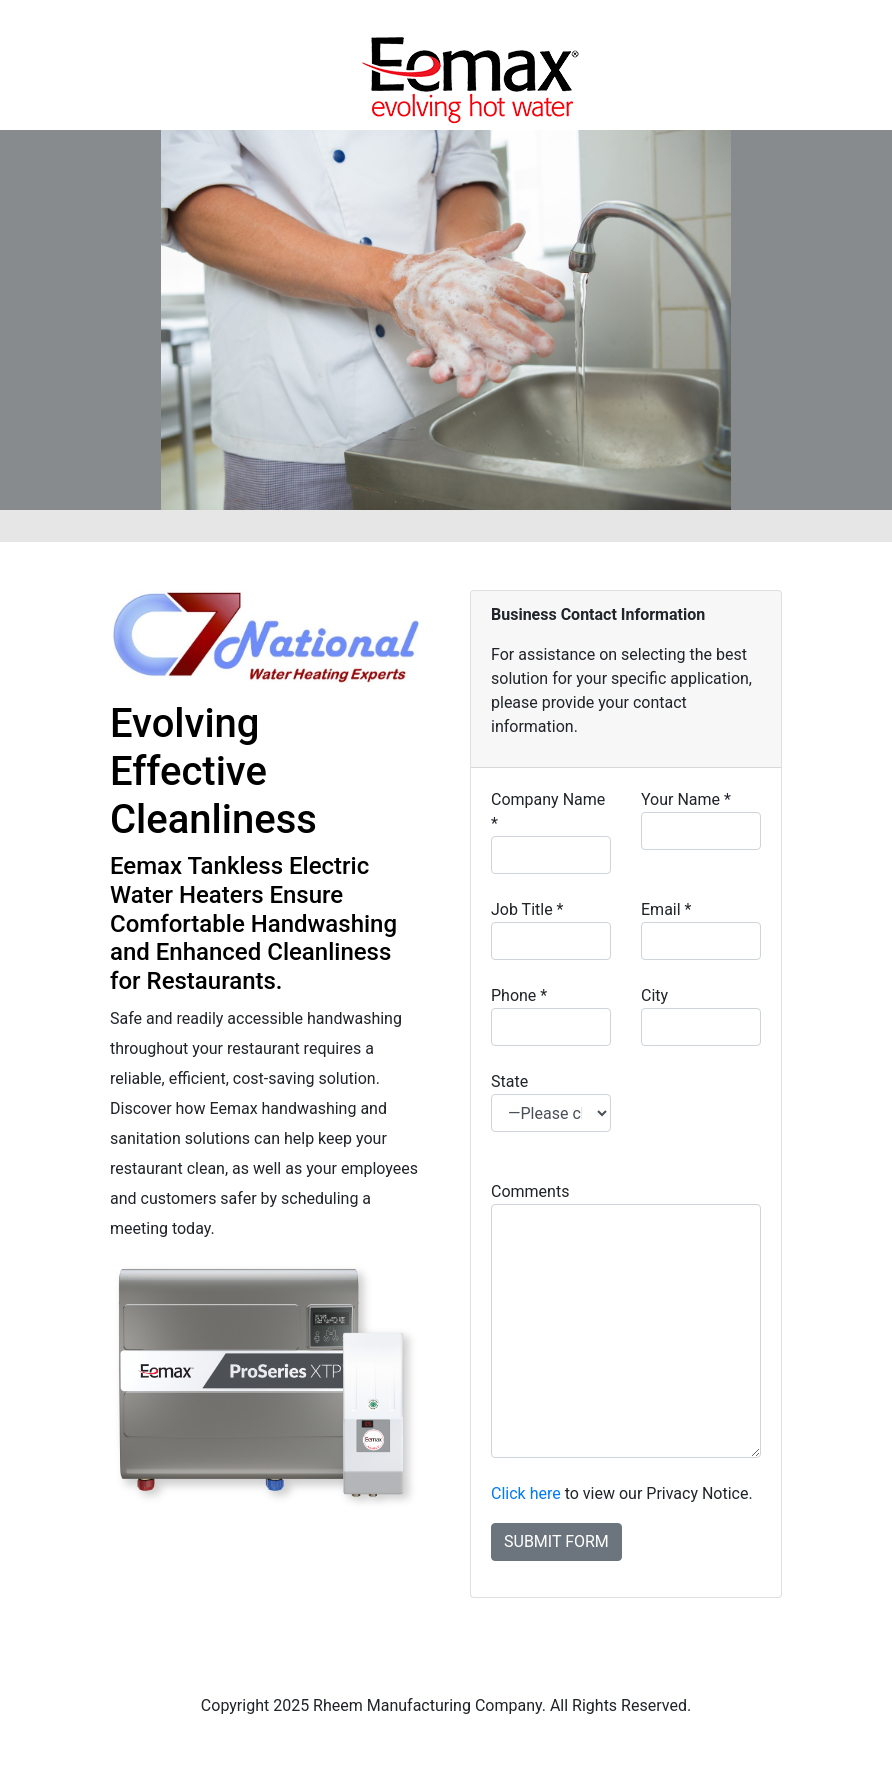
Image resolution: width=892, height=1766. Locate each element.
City (701, 1016)
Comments (626, 1320)
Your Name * (701, 820)
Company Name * (551, 832)
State (551, 1102)
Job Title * (551, 930)
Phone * (551, 1016)
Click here (526, 1493)
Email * (701, 930)
